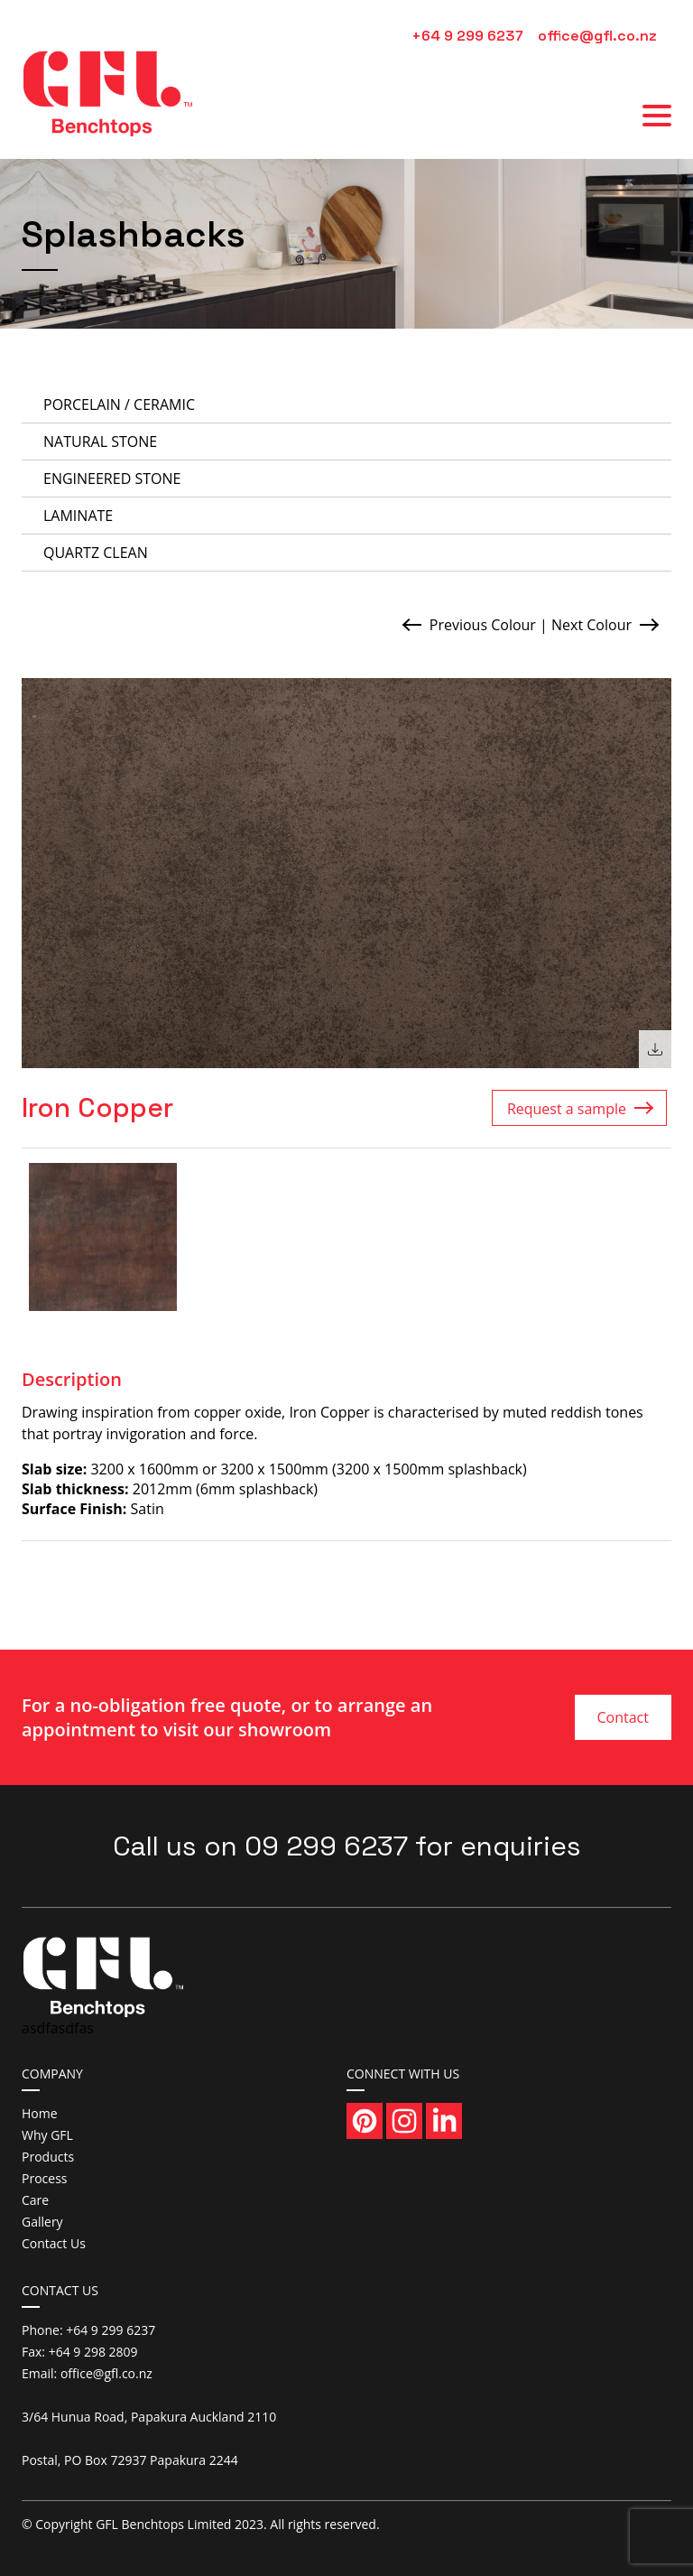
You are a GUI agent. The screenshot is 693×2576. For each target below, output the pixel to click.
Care (35, 2200)
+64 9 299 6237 (467, 35)
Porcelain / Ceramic (119, 404)
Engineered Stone (111, 478)
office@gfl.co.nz (597, 35)
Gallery (42, 2221)
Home (40, 2113)
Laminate (78, 515)
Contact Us (622, 1723)
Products (48, 2156)
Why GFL (47, 2135)
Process (44, 2178)
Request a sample (566, 1109)
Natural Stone (100, 441)
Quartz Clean (95, 553)
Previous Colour (483, 625)
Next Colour (591, 625)
